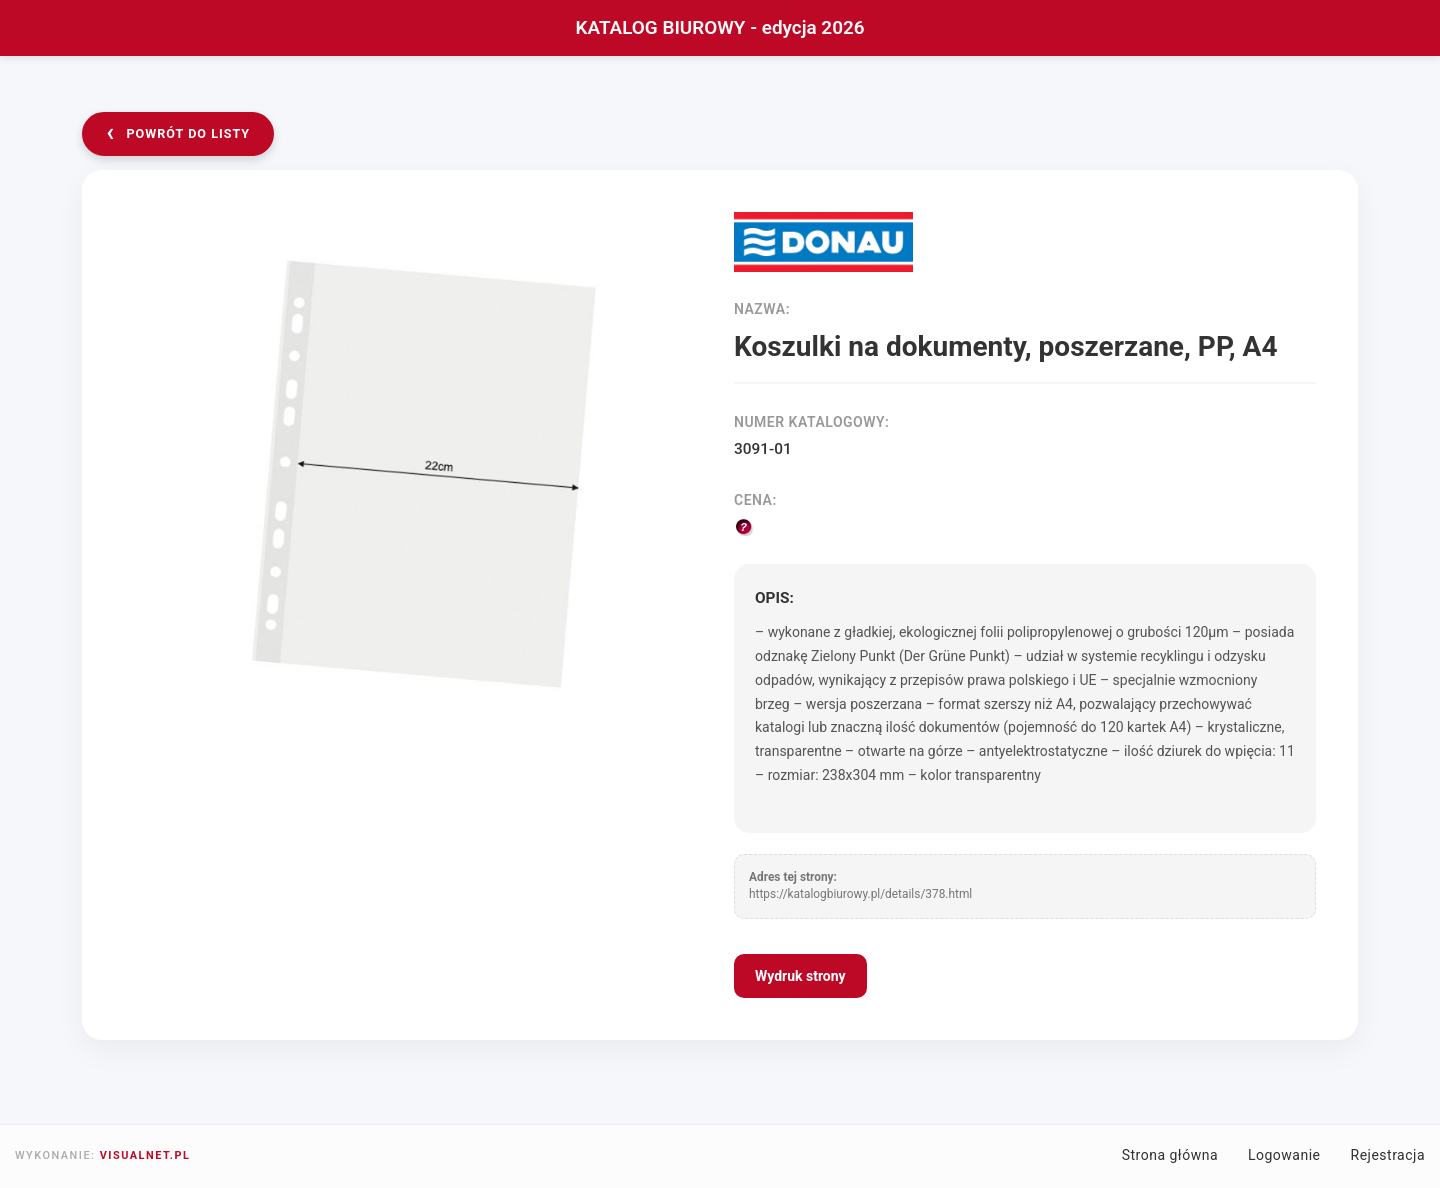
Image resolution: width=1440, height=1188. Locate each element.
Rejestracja (1388, 1155)
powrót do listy (178, 132)
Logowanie (1284, 1155)
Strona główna (1170, 1155)
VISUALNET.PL (145, 1155)
